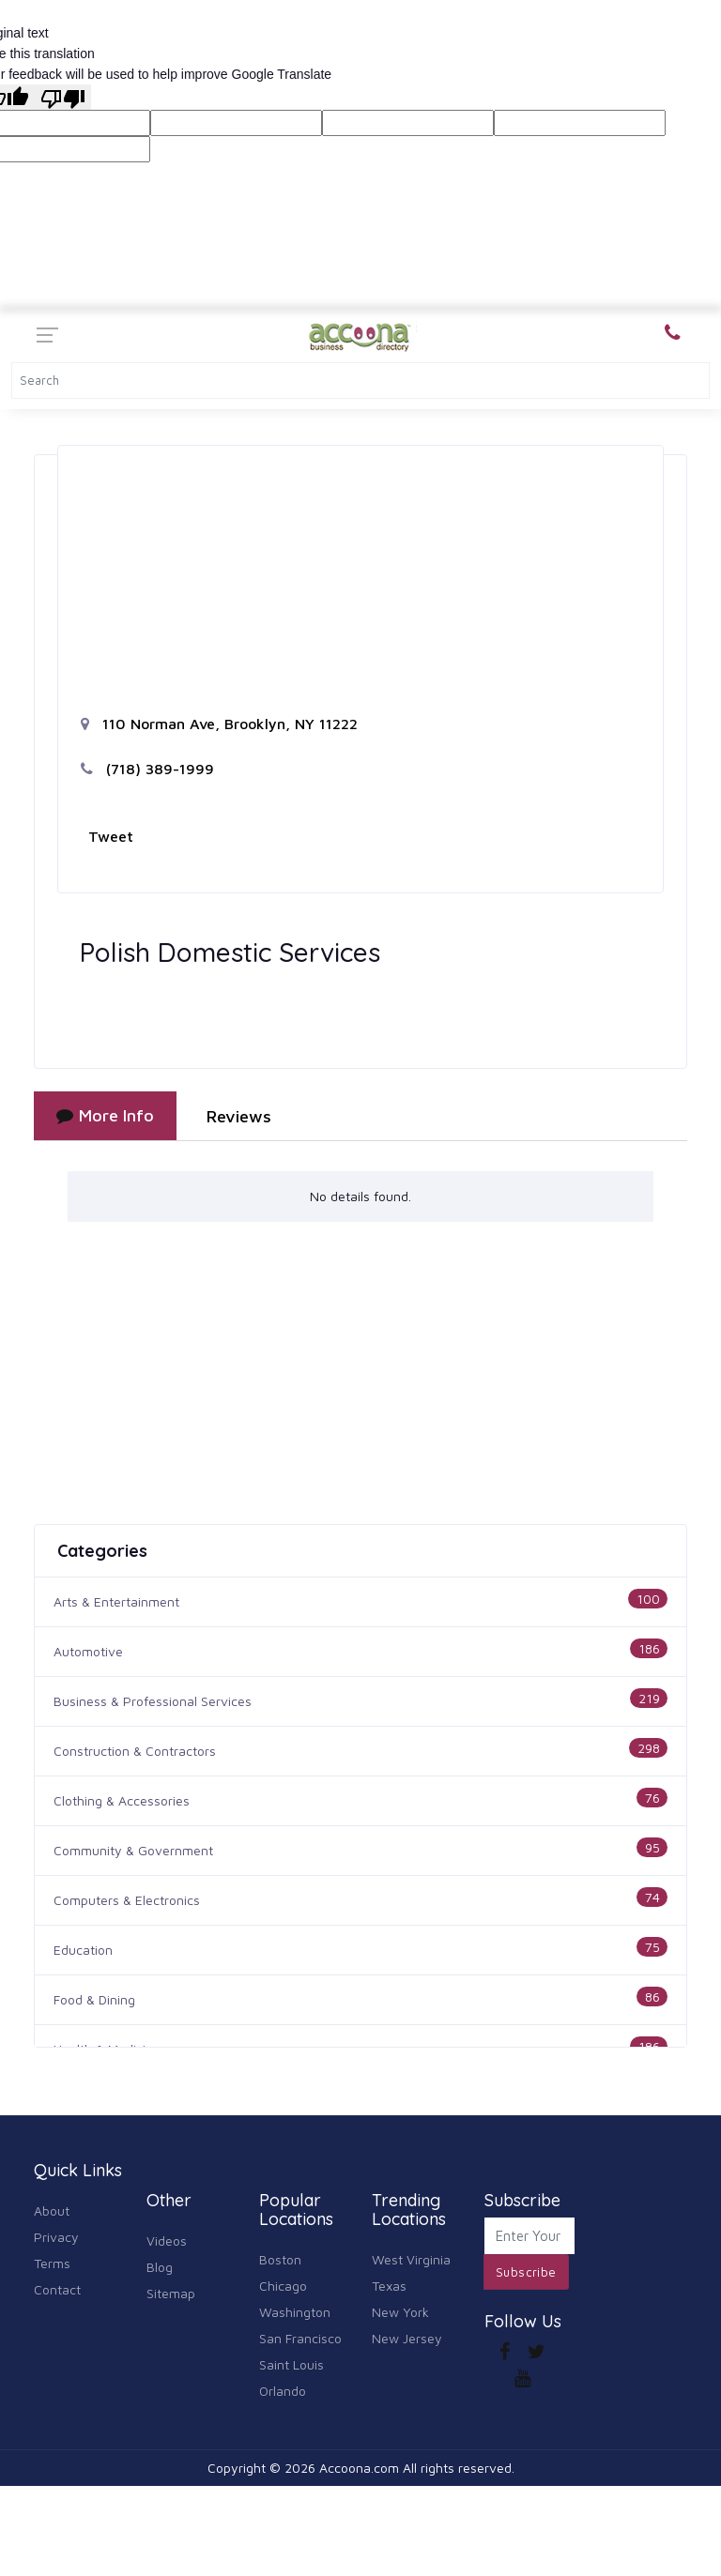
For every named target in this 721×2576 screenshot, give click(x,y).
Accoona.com (359, 2468)
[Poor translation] (63, 96)
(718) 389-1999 (147, 768)
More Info (105, 1115)
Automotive (88, 1651)
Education (83, 1950)
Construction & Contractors (135, 1751)
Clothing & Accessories (122, 1800)
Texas (389, 2286)
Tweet (110, 836)
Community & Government (133, 1850)
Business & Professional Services (153, 1701)
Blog (159, 2267)
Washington (294, 2312)
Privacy (56, 2237)
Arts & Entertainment (116, 1601)
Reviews (239, 1116)
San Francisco (300, 2338)
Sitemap (170, 2293)
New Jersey (407, 2338)
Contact (57, 2289)
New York (400, 2312)
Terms (52, 2263)
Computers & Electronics (127, 1900)
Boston (280, 2259)
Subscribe (526, 2271)
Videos (166, 2240)
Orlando (282, 2391)
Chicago (283, 2286)
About (51, 2210)
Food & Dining (94, 1999)
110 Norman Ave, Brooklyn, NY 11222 (219, 723)
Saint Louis (291, 2364)
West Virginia (411, 2259)
